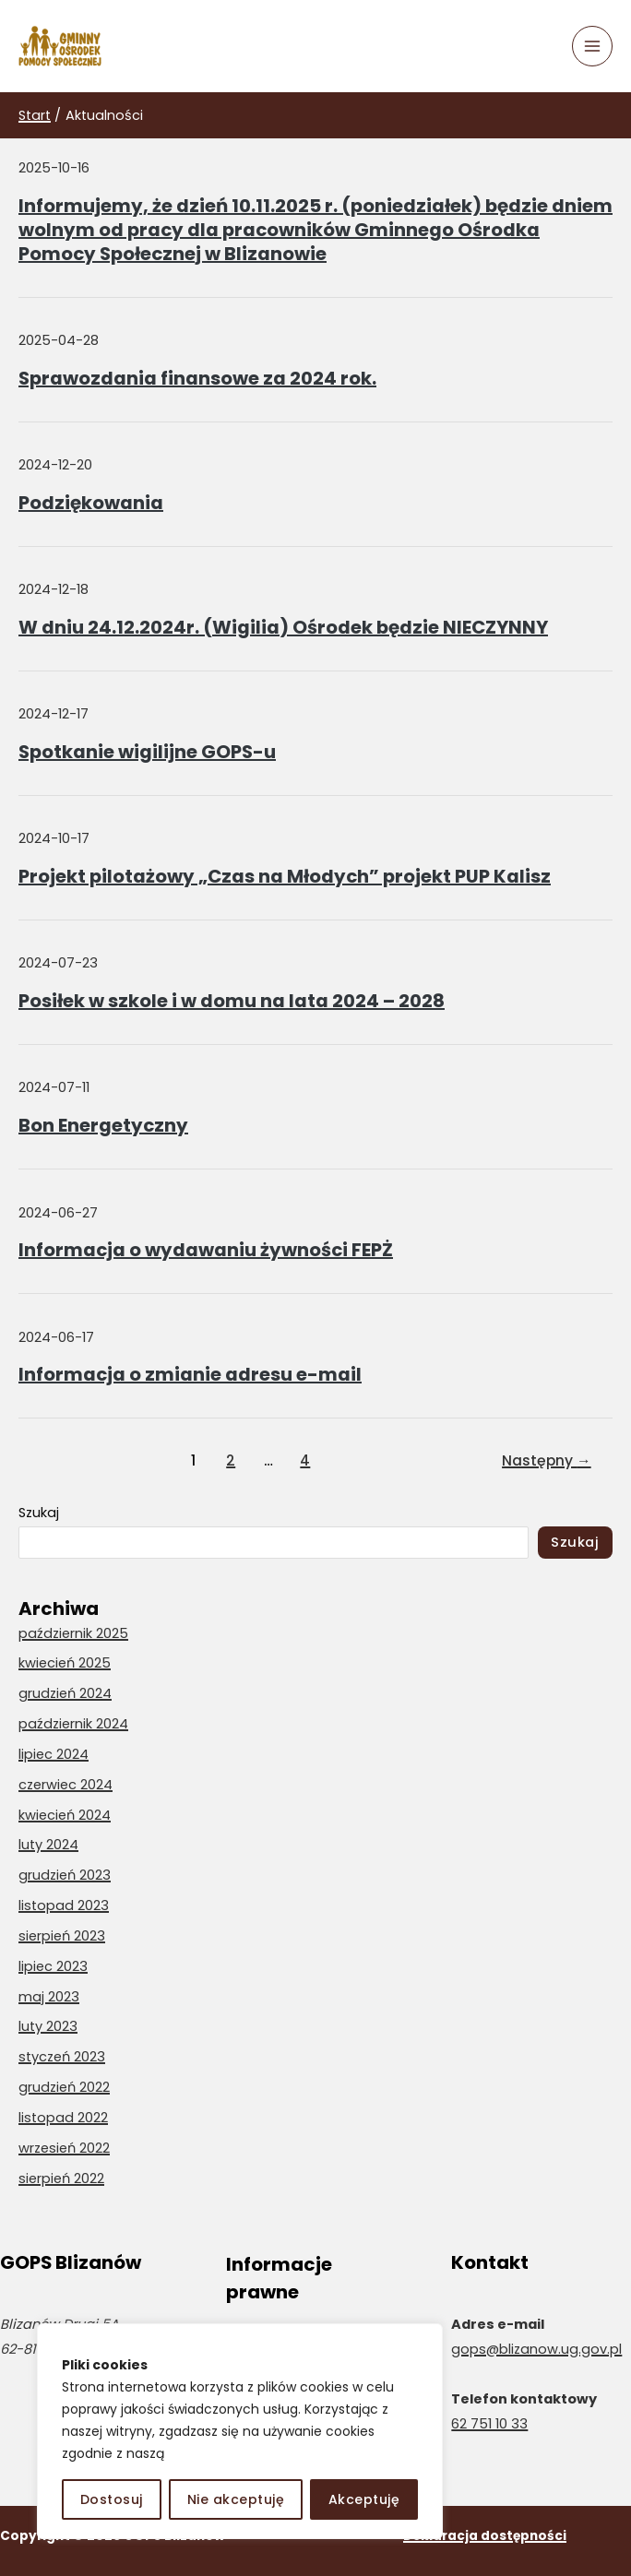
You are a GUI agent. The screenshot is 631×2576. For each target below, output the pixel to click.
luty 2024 (48, 1844)
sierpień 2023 (61, 1936)
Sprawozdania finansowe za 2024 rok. (197, 378)
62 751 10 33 (489, 2424)
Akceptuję (364, 2499)
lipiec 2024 (53, 1754)
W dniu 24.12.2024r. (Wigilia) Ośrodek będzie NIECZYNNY (283, 627)
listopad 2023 (63, 1905)
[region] (240, 2431)
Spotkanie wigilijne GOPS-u (147, 752)
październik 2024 (73, 1724)
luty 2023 (47, 2026)
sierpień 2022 (61, 2178)
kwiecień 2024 (64, 1815)
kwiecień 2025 (64, 1663)
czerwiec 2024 (65, 1784)
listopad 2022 (63, 2117)
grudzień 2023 (64, 1875)
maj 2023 (48, 1997)
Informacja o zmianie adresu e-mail (190, 1374)
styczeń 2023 (61, 2057)
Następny (546, 1460)
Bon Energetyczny (103, 1125)
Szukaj (38, 1512)
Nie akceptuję (236, 2499)
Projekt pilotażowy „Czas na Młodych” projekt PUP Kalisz (284, 876)
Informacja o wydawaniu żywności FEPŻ (205, 1250)
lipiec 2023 (53, 1966)
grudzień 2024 (65, 1693)
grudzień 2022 (64, 2087)
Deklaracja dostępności (484, 2536)
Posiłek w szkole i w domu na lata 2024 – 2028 (231, 1001)
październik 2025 (73, 1633)
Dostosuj (111, 2499)
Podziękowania (90, 503)
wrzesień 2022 (64, 2148)
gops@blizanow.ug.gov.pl (536, 2349)
